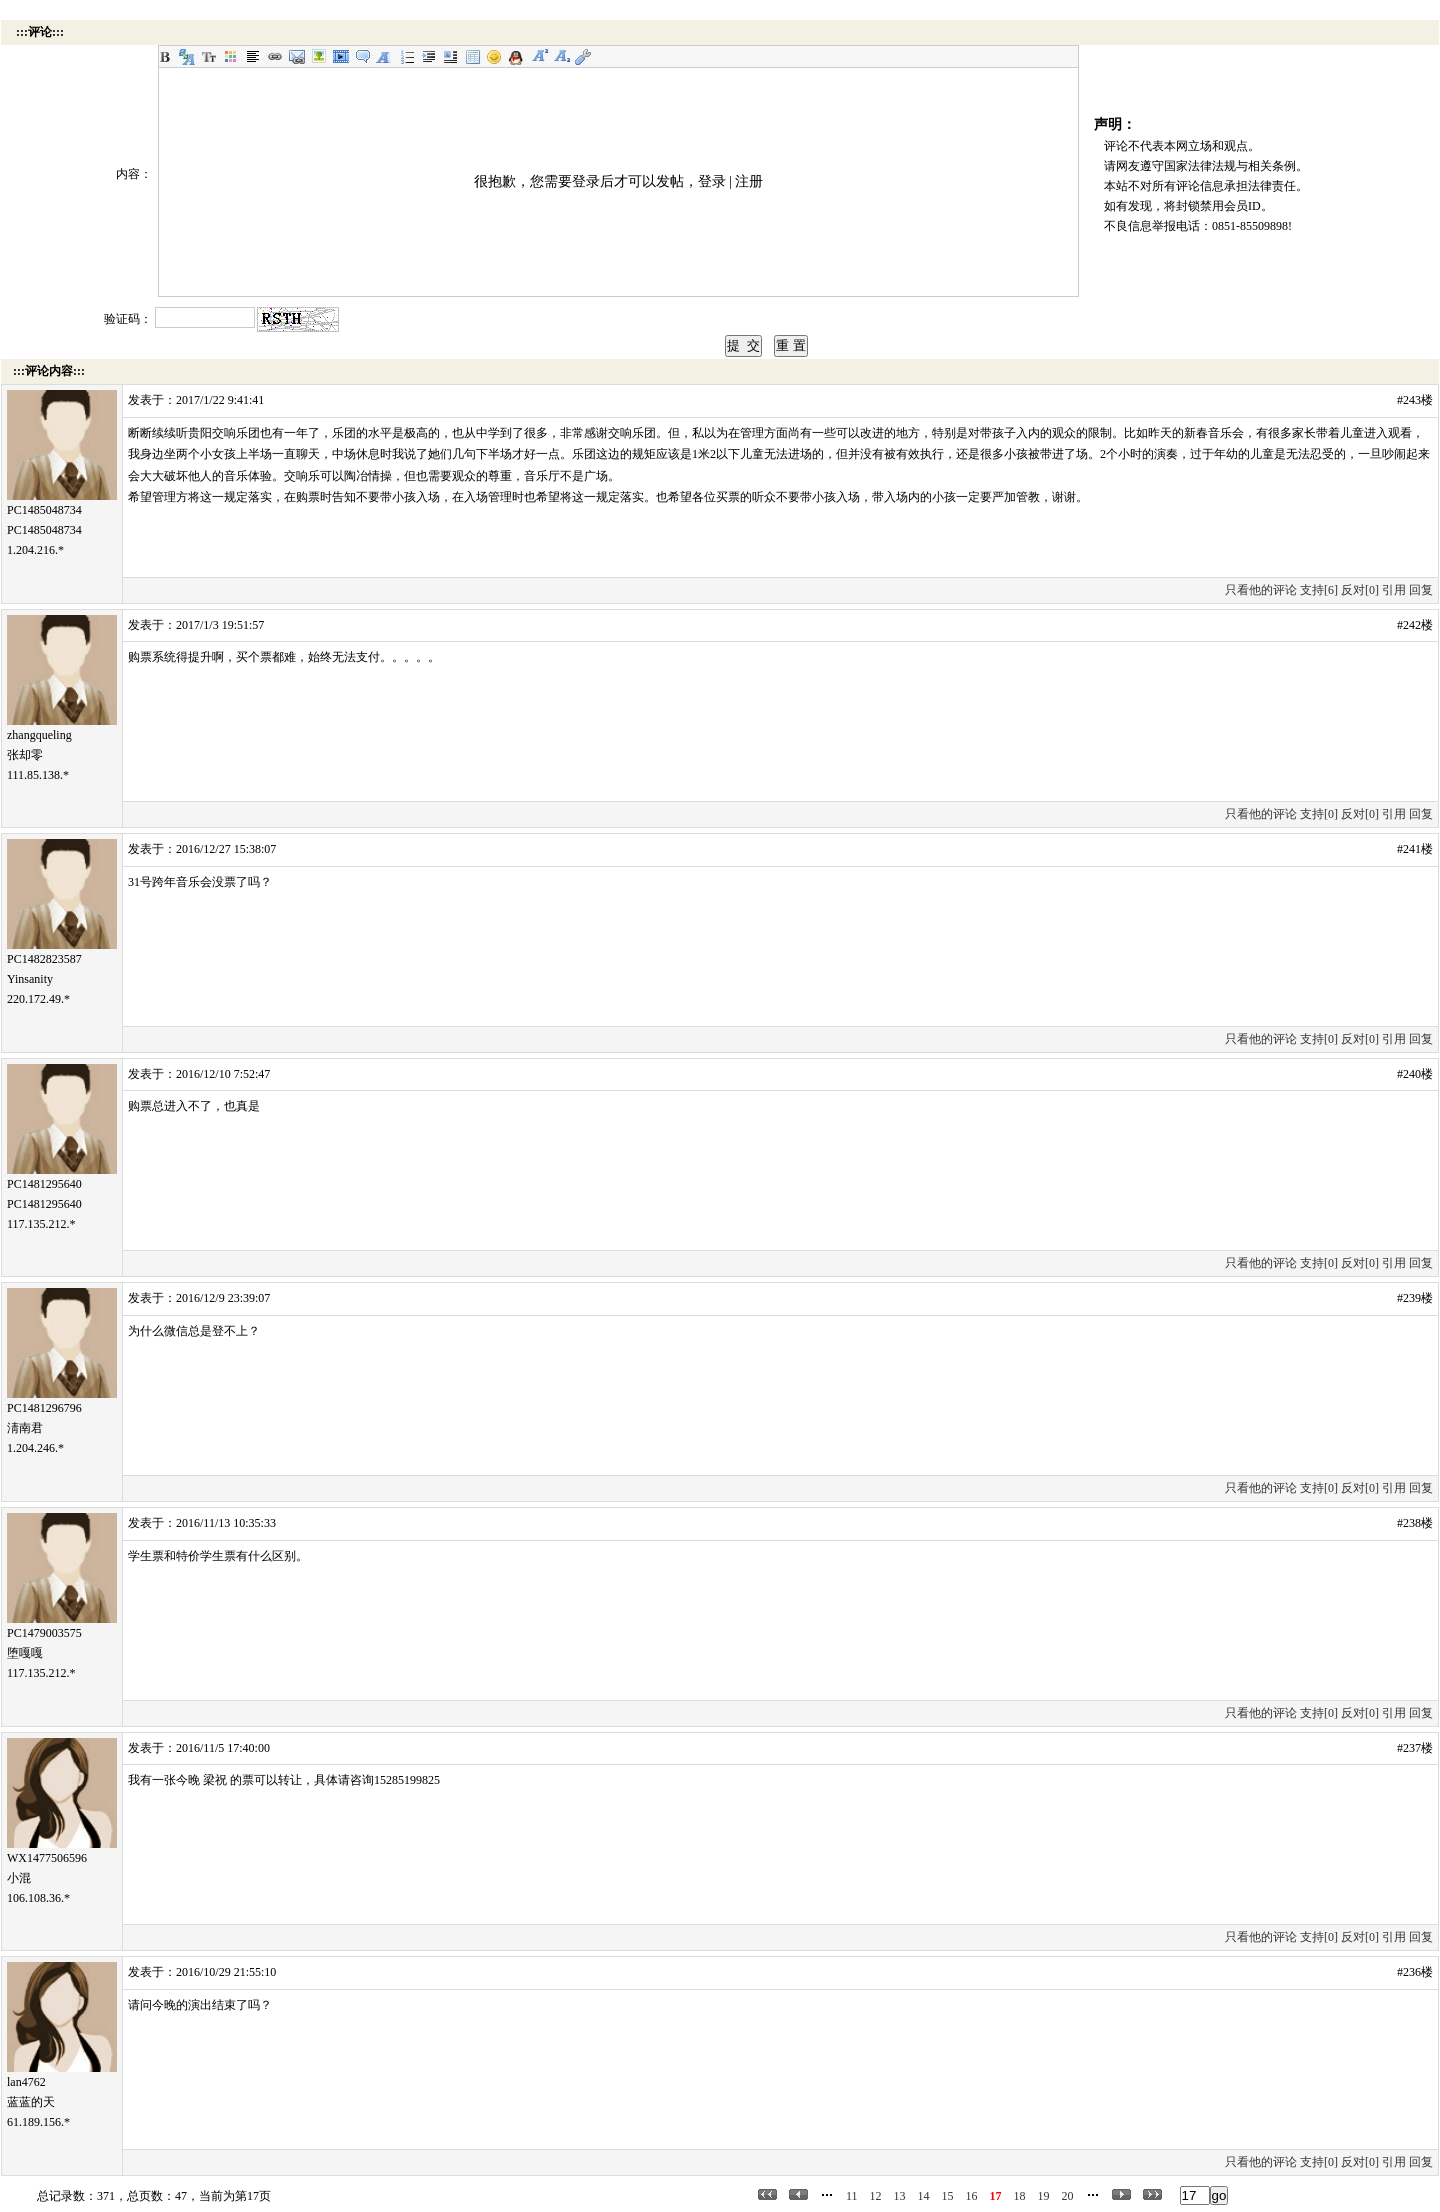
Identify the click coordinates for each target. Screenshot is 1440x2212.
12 (876, 2196)
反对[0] (1360, 590)
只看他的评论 (1261, 590)
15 (948, 2196)
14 (924, 2196)
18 (1020, 2196)
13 (900, 2196)
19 (1044, 2196)
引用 (1394, 590)
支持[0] (1319, 814)
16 (972, 2196)
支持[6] (1319, 590)
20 (1068, 2196)
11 (852, 2196)
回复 (1421, 590)
